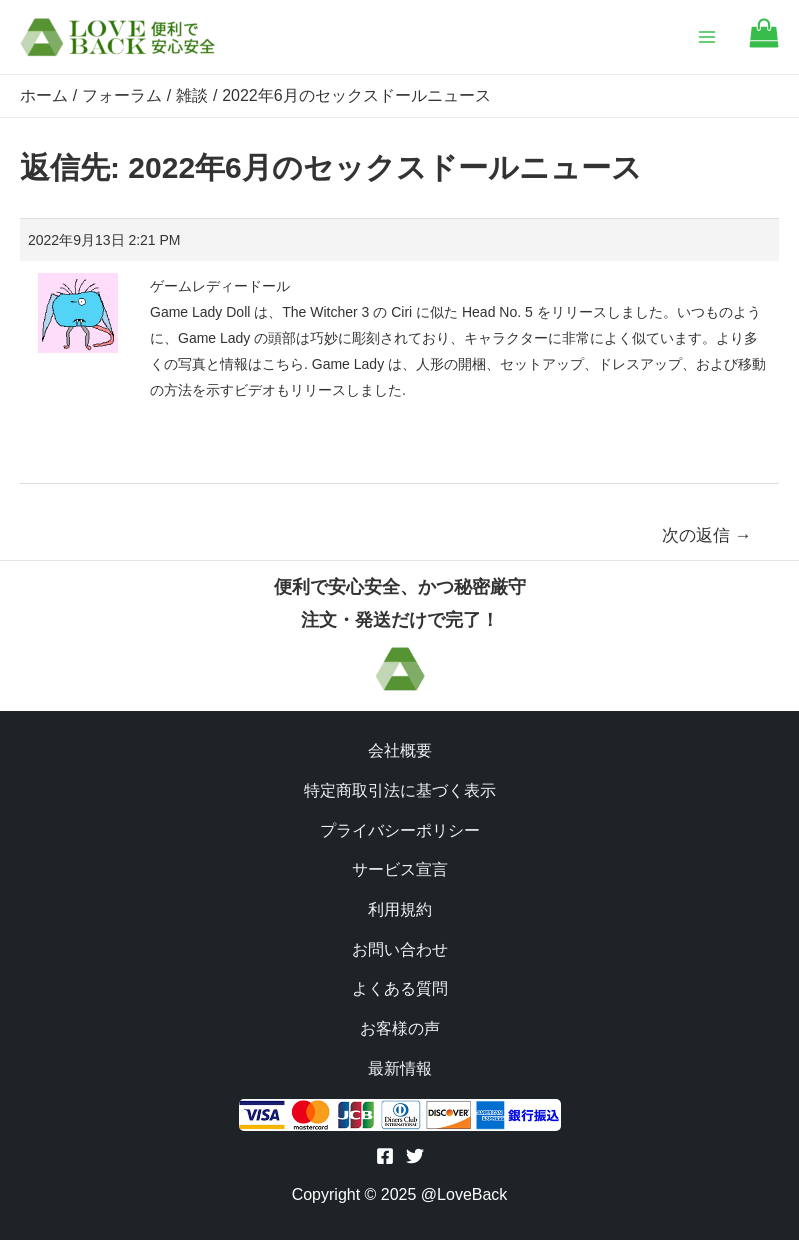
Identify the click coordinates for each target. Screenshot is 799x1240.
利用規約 (400, 909)
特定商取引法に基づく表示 (400, 790)
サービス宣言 (400, 869)
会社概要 (400, 750)
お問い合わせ (400, 949)
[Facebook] (385, 1156)
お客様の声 (400, 1028)
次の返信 (707, 535)
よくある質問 (400, 988)
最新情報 (400, 1068)
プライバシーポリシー (400, 830)
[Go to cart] (764, 42)
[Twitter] (415, 1156)
